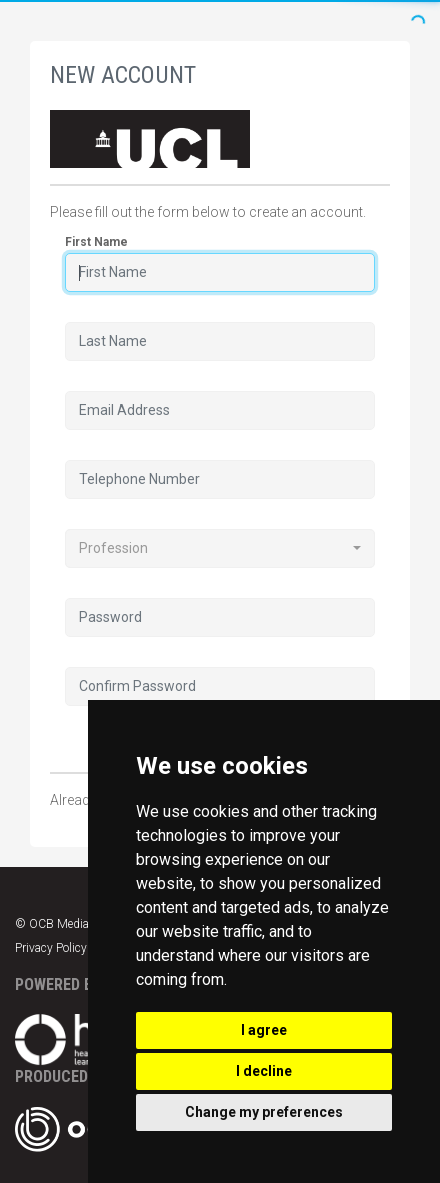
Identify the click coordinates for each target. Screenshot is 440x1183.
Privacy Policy (51, 948)
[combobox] (220, 548)
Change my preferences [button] (264, 1112)
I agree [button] (264, 1030)
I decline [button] (264, 1071)
